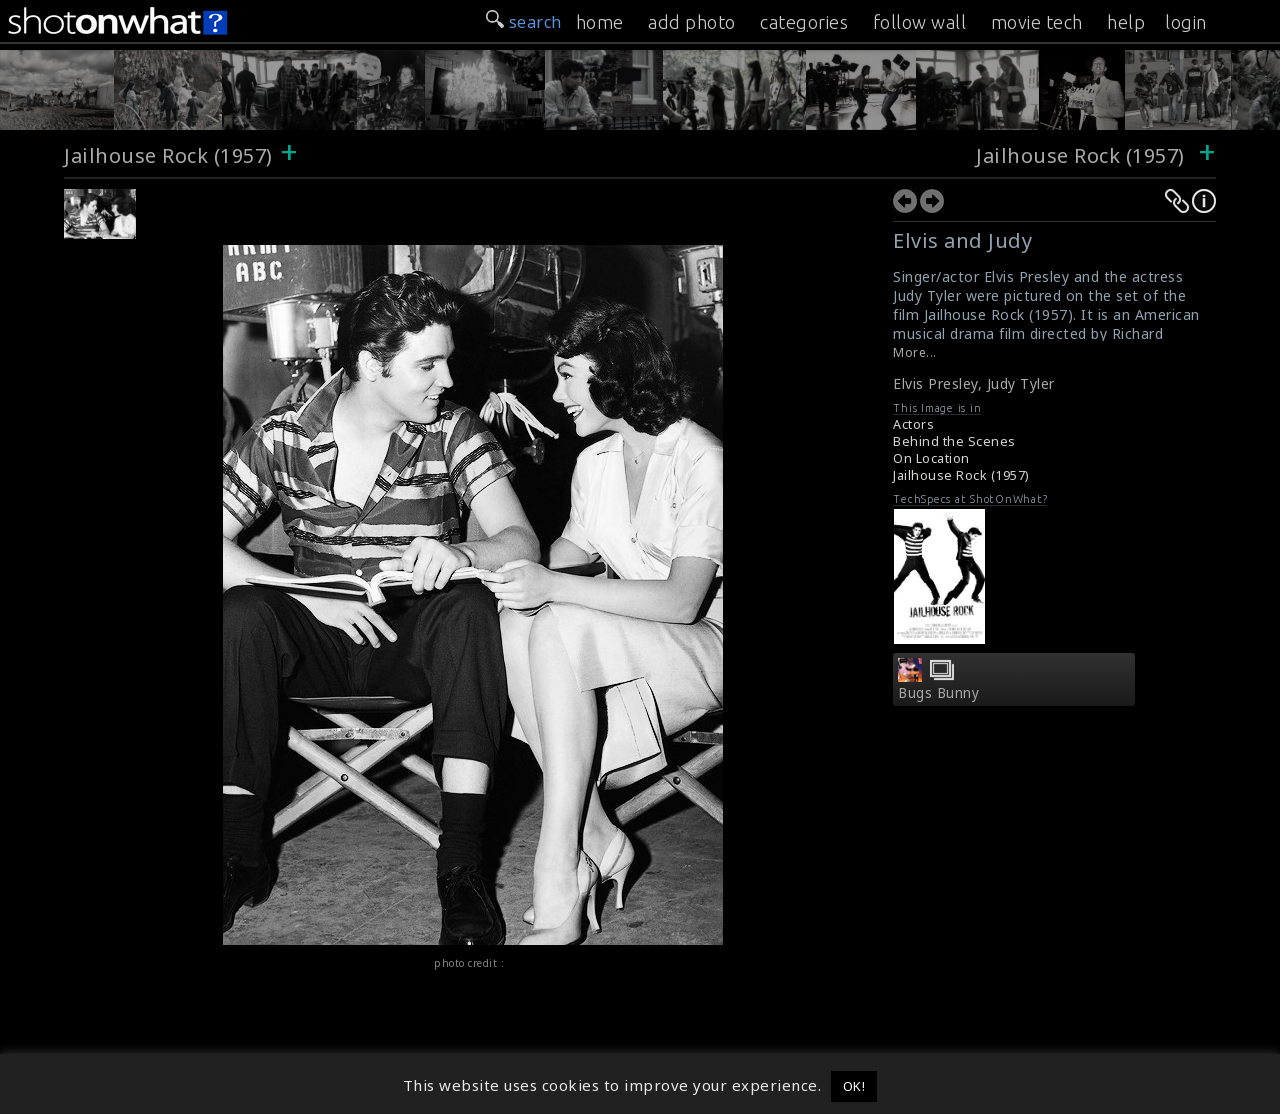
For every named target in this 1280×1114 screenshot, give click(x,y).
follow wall (920, 22)
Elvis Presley (935, 383)
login (1186, 22)
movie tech (1037, 22)
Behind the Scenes (954, 441)
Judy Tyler (1021, 383)
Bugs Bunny (938, 693)
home (600, 22)
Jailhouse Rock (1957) (168, 155)
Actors (913, 424)
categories (804, 22)
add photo (692, 22)
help (1126, 22)
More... (915, 352)
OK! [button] (854, 1086)
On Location (931, 458)
